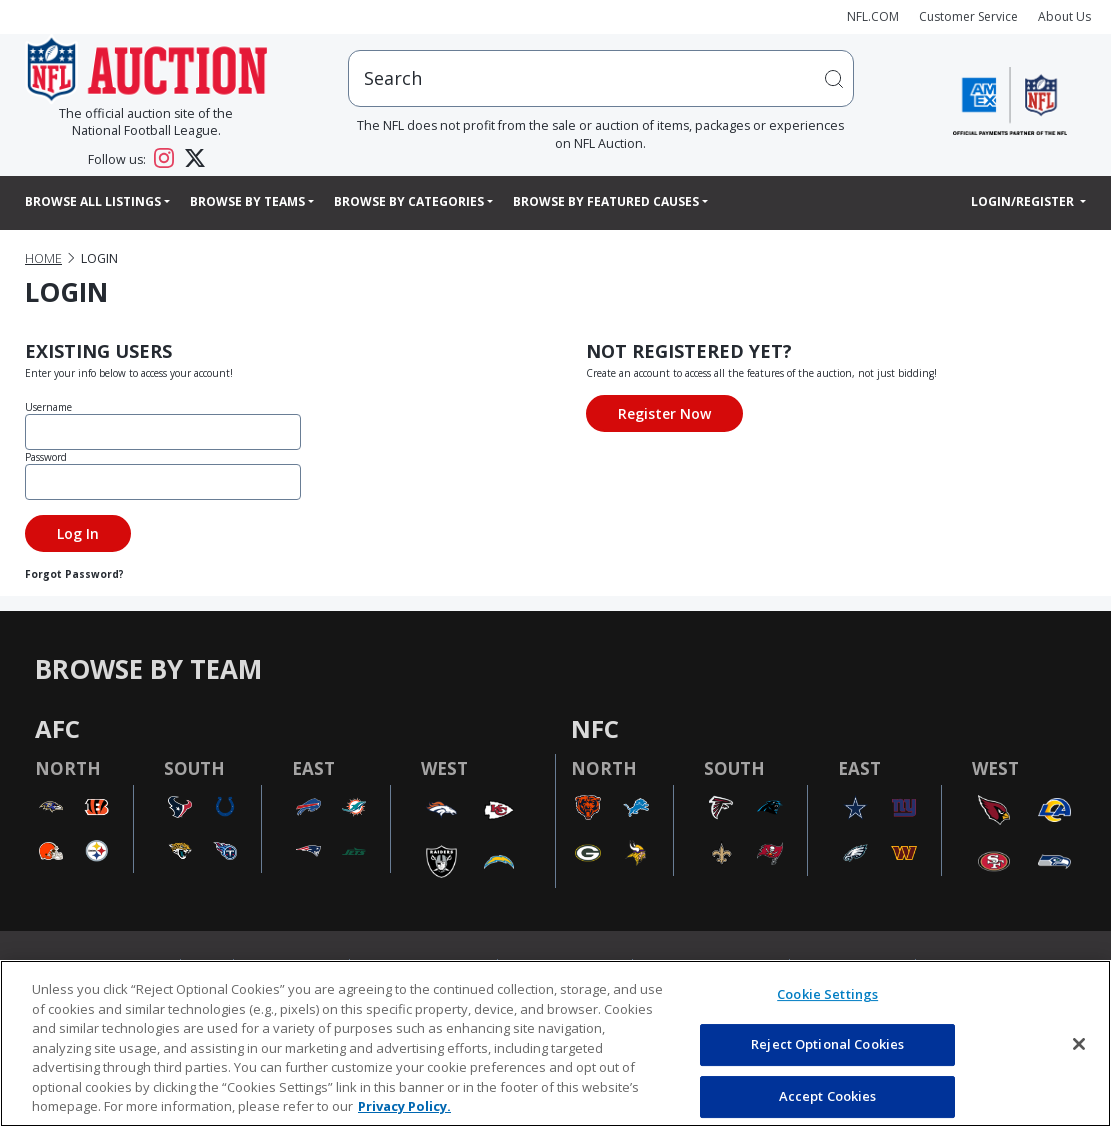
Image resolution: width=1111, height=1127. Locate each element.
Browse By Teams (247, 201)
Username (48, 407)
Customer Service (968, 16)
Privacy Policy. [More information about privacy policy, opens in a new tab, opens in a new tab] (404, 1106)
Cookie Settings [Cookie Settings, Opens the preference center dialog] (827, 994)
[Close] (1079, 1044)
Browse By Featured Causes (606, 201)
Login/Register (1024, 201)
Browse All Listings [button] (93, 201)
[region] (555, 1043)
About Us (1064, 16)
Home (43, 258)
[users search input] (600, 78)
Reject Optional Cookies (827, 1044)
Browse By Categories (409, 201)
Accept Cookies (828, 1096)
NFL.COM (873, 16)
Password (46, 457)
